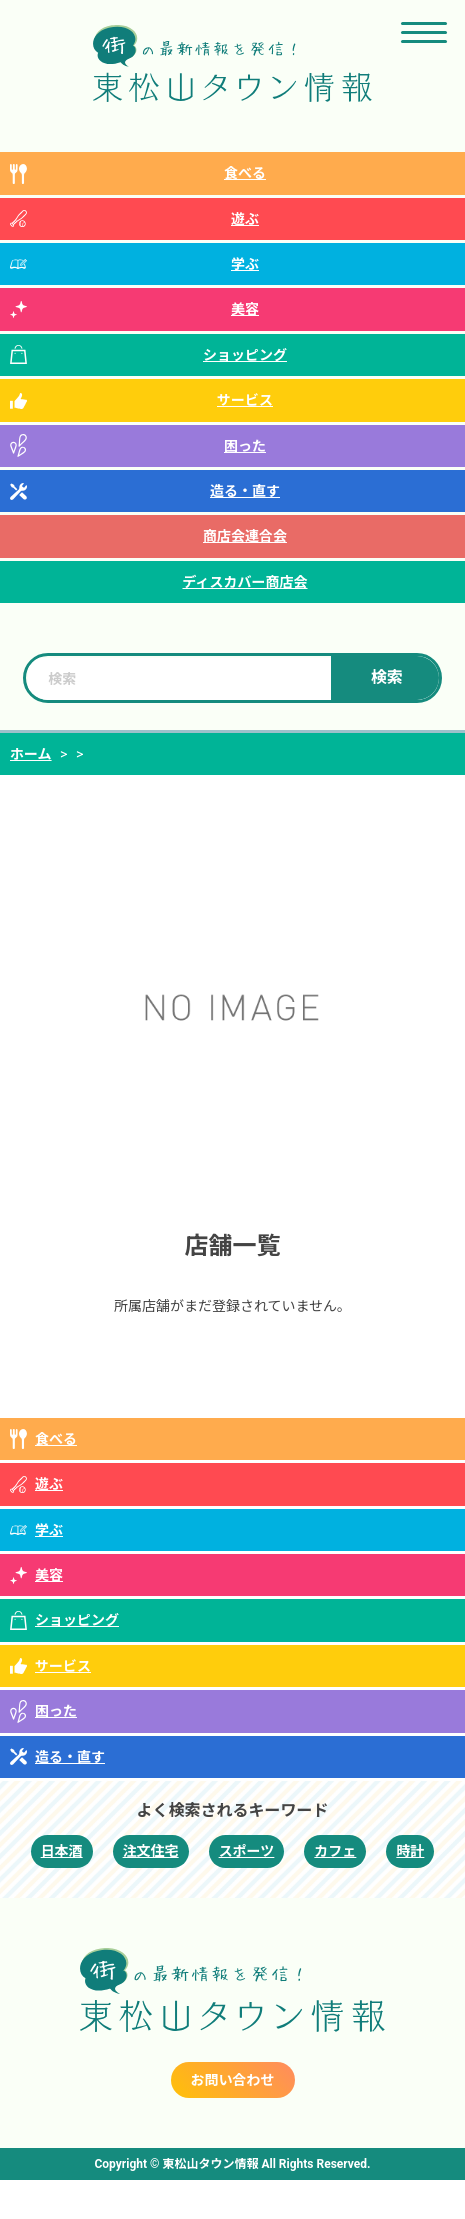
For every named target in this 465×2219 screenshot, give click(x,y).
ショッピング (245, 355)
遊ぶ (245, 219)
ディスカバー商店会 (244, 582)
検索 (387, 677)
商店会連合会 (245, 536)
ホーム (31, 754)
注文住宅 (151, 1851)
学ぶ (245, 264)
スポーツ (247, 1851)
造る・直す (245, 491)
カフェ (335, 1851)
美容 (245, 309)
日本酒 (62, 1851)
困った (245, 446)
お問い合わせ (233, 2080)
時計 (410, 1851)
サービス (245, 400)
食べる (245, 173)
